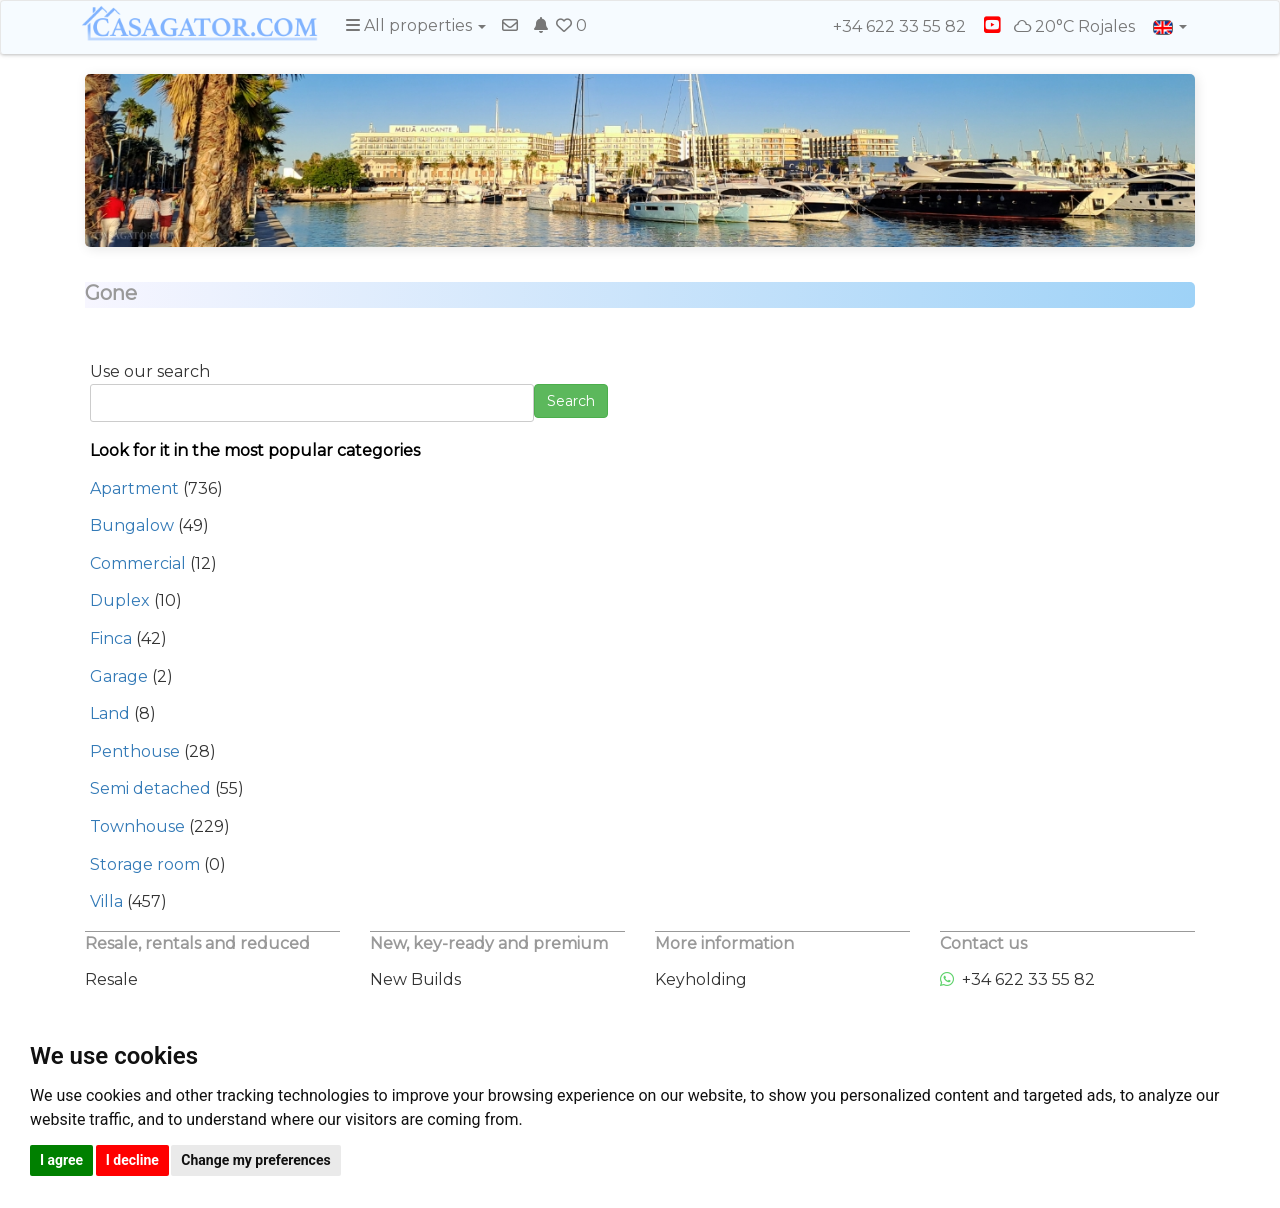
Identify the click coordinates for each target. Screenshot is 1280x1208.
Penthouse (135, 751)
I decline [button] (132, 1160)
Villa (106, 901)
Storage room (145, 864)
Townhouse (137, 826)
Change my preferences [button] (255, 1160)
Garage (119, 676)
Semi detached (150, 788)
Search (571, 401)
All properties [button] (416, 25)
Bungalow (132, 525)
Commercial (138, 563)
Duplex (120, 600)
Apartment (134, 488)
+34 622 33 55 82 (890, 26)
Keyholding (701, 979)
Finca (111, 638)
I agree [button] (61, 1160)
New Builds (415, 979)
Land (110, 713)
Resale (111, 979)
